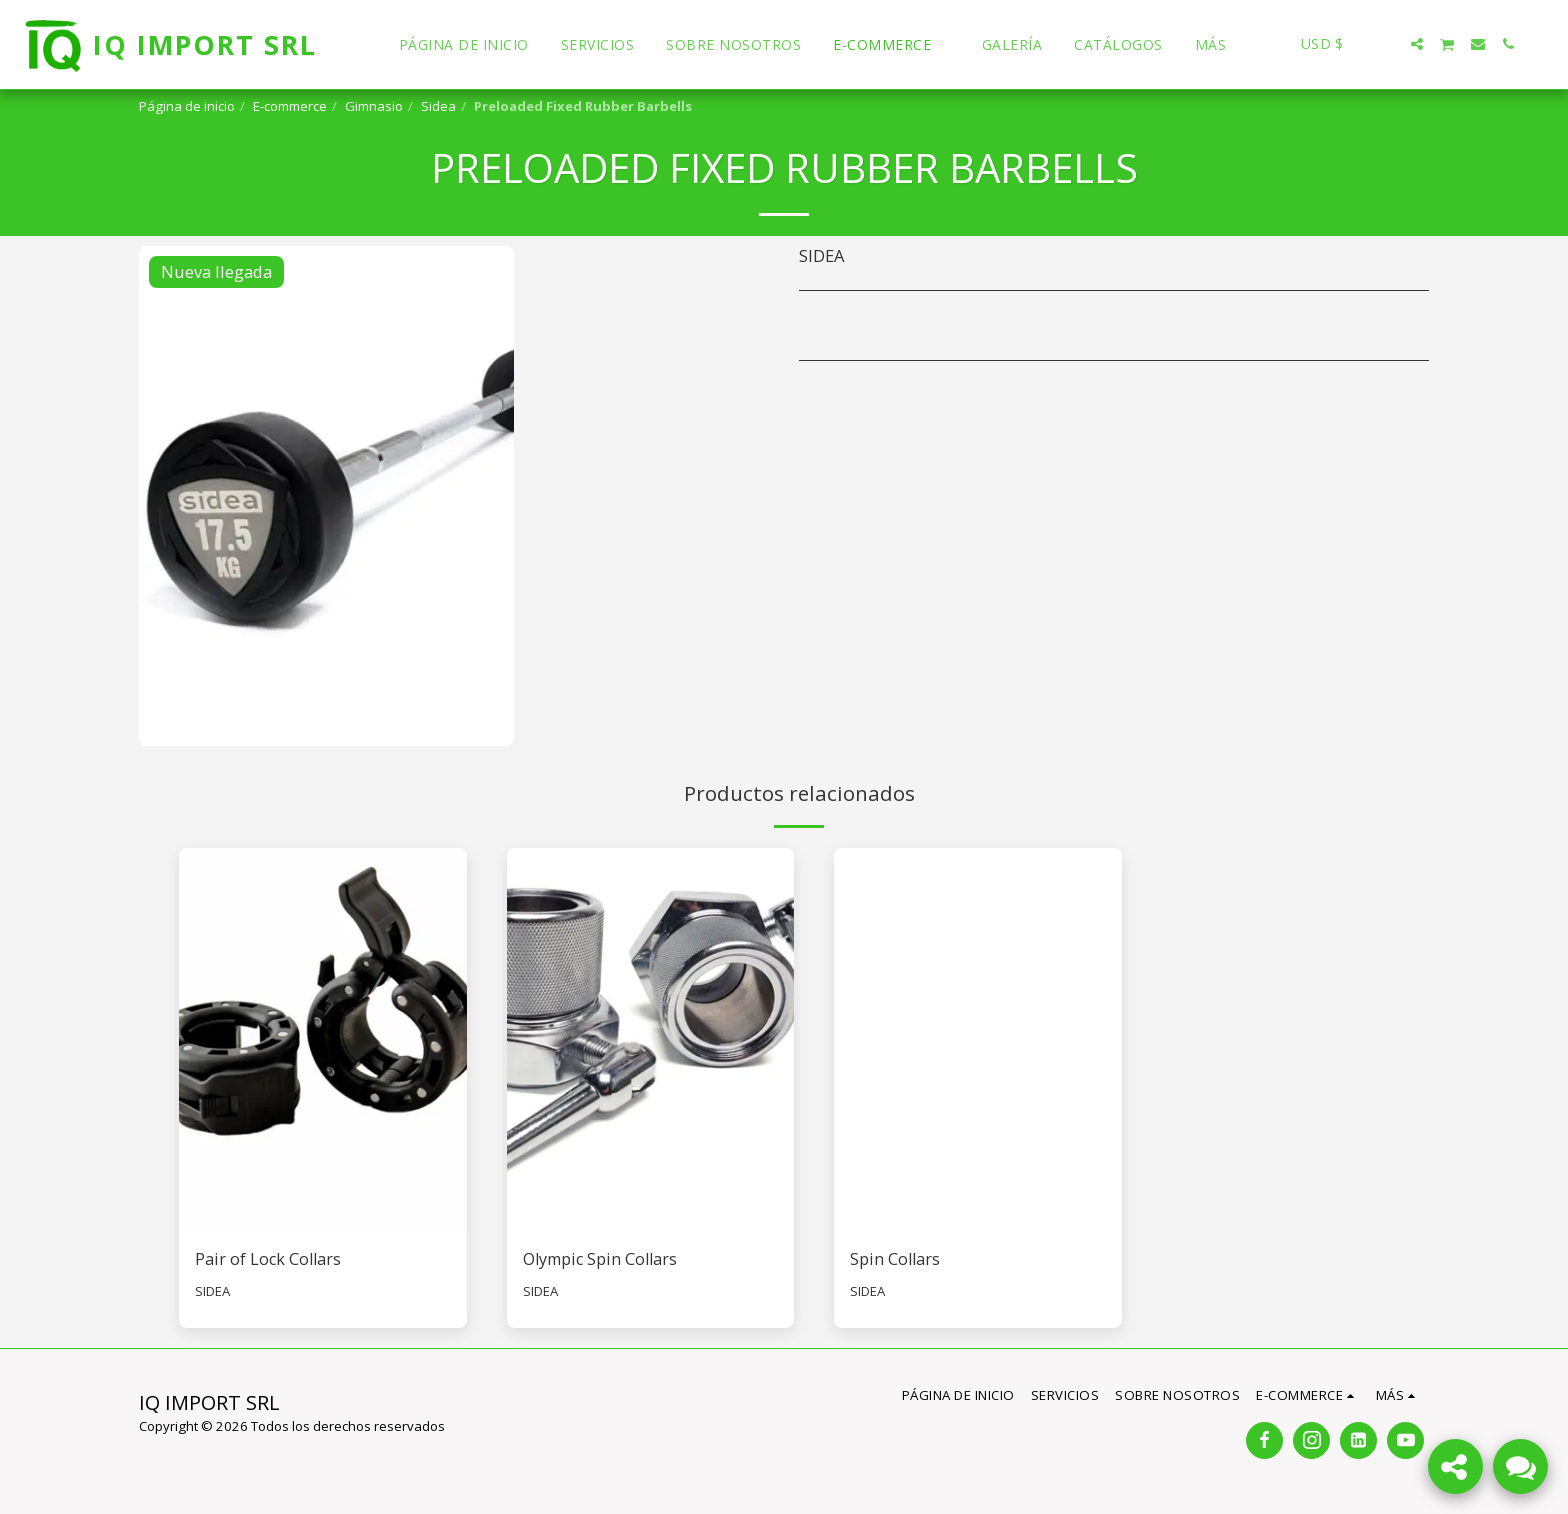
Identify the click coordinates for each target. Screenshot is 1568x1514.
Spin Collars (896, 1258)
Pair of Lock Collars (269, 1258)
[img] (323, 1039)
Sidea (438, 106)
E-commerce (290, 106)
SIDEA (212, 1292)
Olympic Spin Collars (603, 1258)
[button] (1387, 44)
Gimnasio (374, 106)
